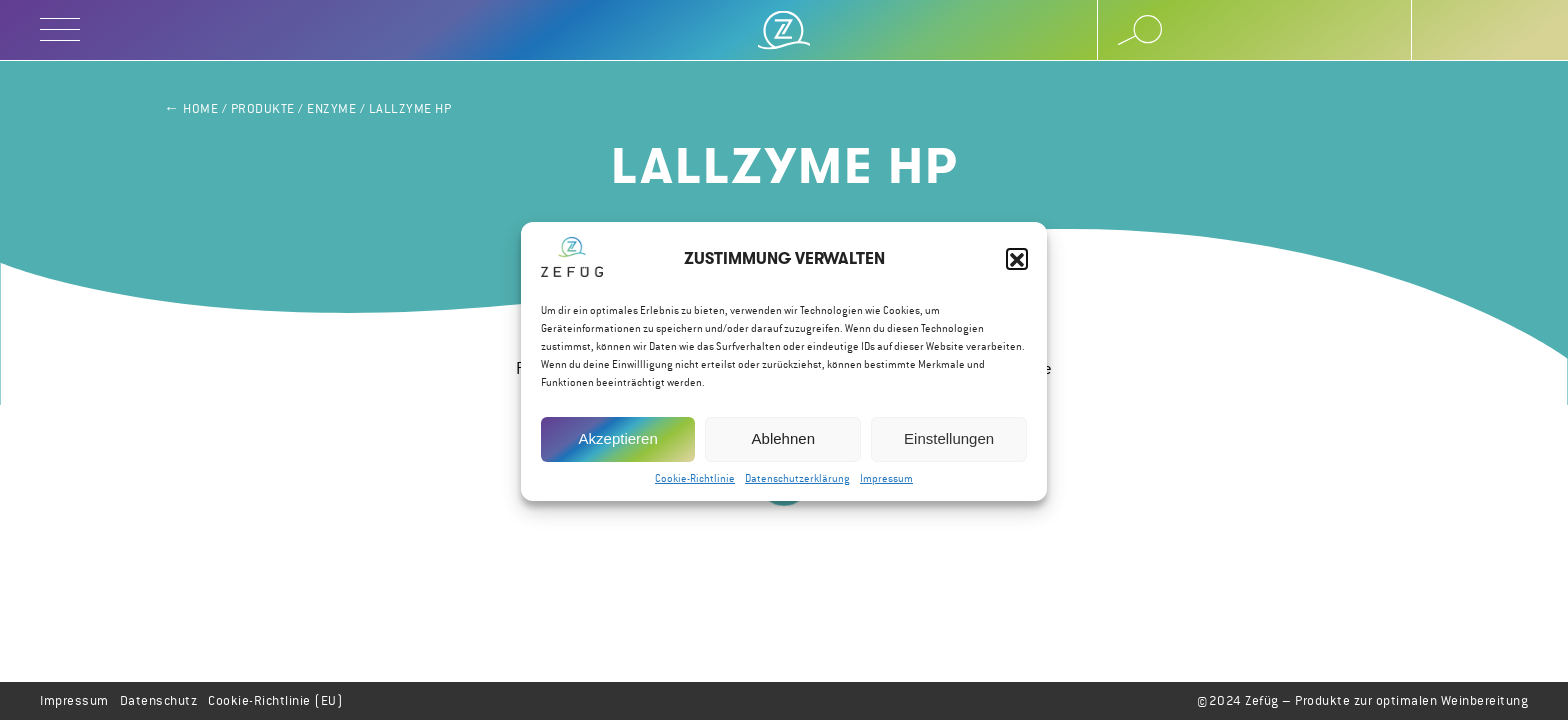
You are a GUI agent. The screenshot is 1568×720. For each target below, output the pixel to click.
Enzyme (331, 108)
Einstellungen (949, 445)
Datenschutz (159, 700)
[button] (1017, 266)
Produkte (263, 108)
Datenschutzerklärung (797, 485)
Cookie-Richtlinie (695, 485)
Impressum (886, 485)
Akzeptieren (618, 445)
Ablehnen (783, 445)
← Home (191, 108)
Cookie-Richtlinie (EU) (275, 700)
